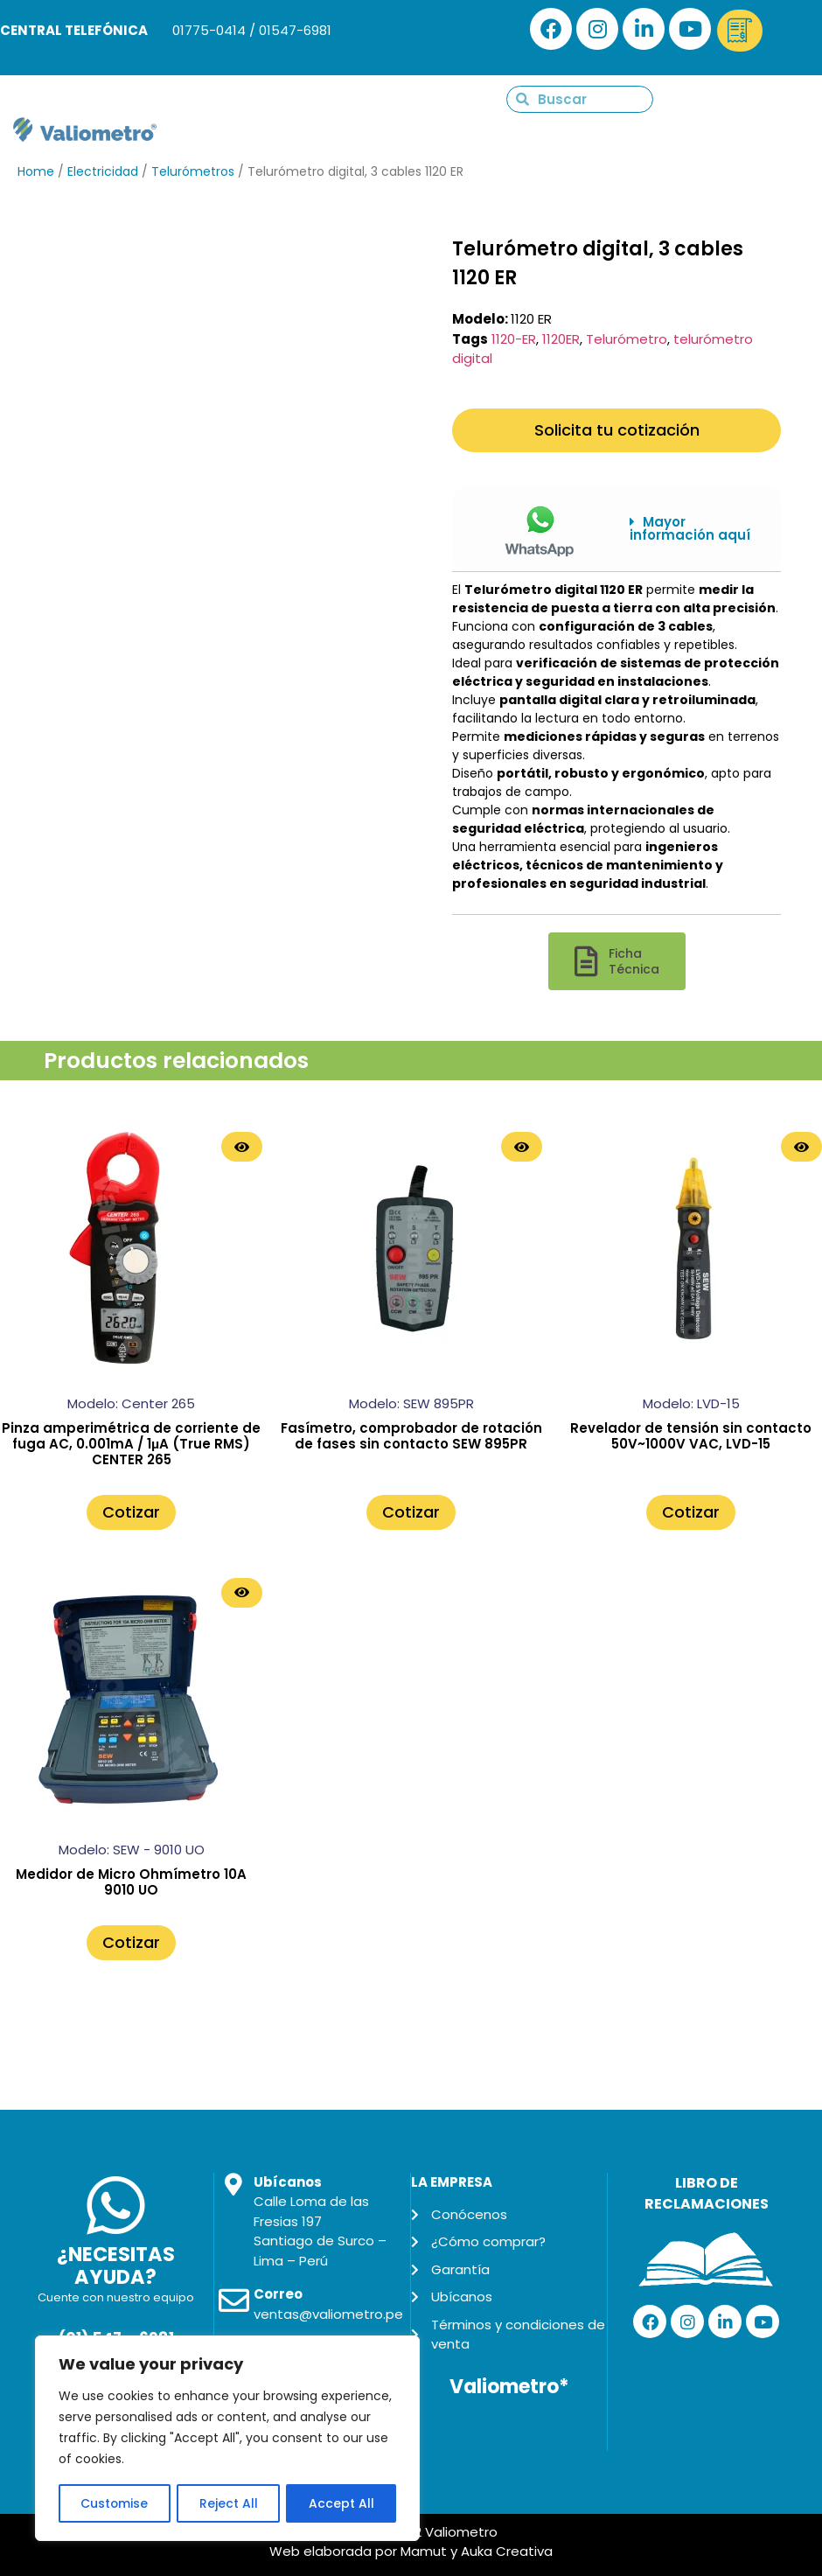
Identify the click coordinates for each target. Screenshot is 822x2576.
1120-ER (513, 339)
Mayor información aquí (690, 528)
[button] (692, 528)
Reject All (228, 2503)
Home (35, 171)
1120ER (561, 339)
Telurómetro (626, 339)
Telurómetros (192, 171)
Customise (114, 2503)
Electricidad (102, 171)
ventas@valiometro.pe (328, 2314)
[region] (227, 2438)
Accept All (341, 2503)
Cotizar (131, 1512)
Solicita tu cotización (617, 430)
